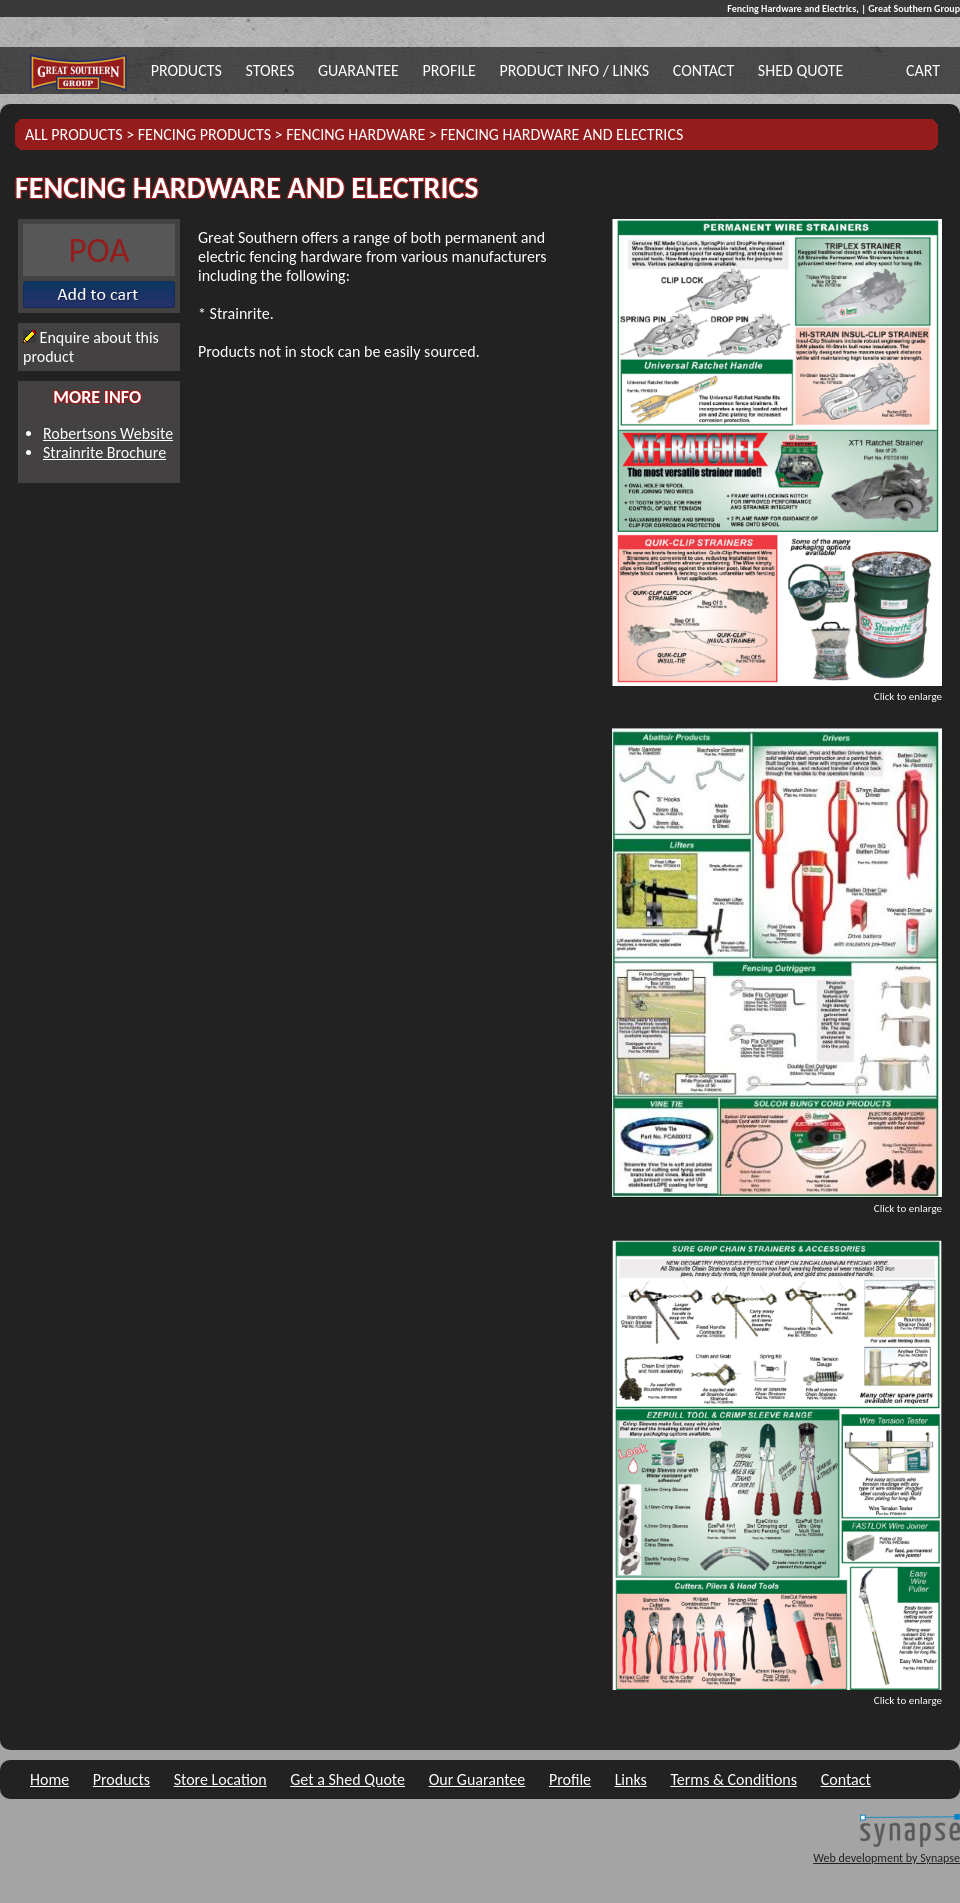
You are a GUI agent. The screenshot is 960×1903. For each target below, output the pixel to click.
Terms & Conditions (733, 1779)
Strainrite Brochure (104, 452)
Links (631, 1779)
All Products (74, 134)
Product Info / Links (574, 70)
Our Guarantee (477, 1779)
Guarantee (358, 70)
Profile (449, 70)
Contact (703, 70)
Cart (923, 70)
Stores (269, 70)
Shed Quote (800, 70)
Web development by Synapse (886, 1858)
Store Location (220, 1779)
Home (49, 1779)
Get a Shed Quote (347, 1779)
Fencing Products (204, 134)
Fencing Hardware (355, 134)
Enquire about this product (91, 347)
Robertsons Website (108, 433)
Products (186, 70)
